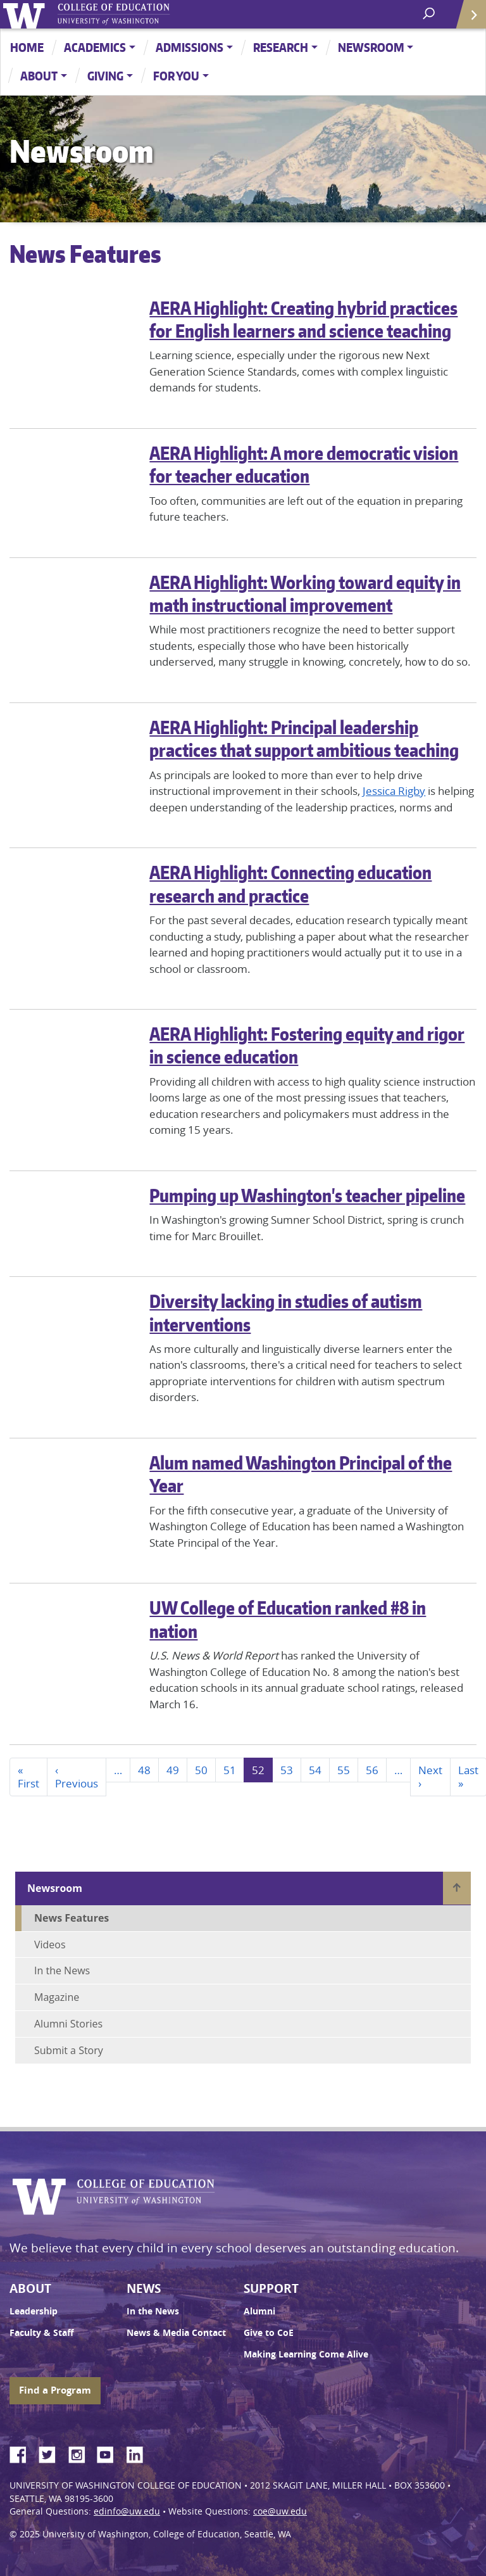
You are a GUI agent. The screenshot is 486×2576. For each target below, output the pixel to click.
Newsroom (371, 47)
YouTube (110, 2452)
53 (286, 1770)
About (39, 76)
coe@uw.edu (280, 2511)
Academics (95, 47)
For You (176, 76)
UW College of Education (136, 14)
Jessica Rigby (394, 791)
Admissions (189, 47)
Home (27, 47)
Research (280, 47)
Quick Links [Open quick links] (466, 19)
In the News (62, 1970)
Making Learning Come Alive (306, 2354)
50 (201, 1770)
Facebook (22, 2452)
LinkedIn (139, 2452)
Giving (105, 76)
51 (229, 1770)
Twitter (52, 2452)
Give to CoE (269, 2332)
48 (144, 1770)
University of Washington (26, 14)
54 (315, 1770)
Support (271, 2288)
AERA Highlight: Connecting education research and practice (290, 883)
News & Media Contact (176, 2332)
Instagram (81, 2452)
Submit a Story (68, 2050)
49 (172, 1770)
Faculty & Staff (41, 2332)
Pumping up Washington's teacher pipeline (307, 1195)
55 (343, 1770)
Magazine (56, 1997)
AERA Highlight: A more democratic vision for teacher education (303, 464)
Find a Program (55, 2390)
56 (372, 1770)
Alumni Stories (68, 2024)
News (144, 2288)
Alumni (259, 2311)
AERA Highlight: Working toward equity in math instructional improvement (305, 593)
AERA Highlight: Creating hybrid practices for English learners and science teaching (303, 319)
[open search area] (430, 13)
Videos (50, 1944)
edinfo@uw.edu (127, 2511)
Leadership (33, 2311)
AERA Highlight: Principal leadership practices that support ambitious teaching (304, 738)
